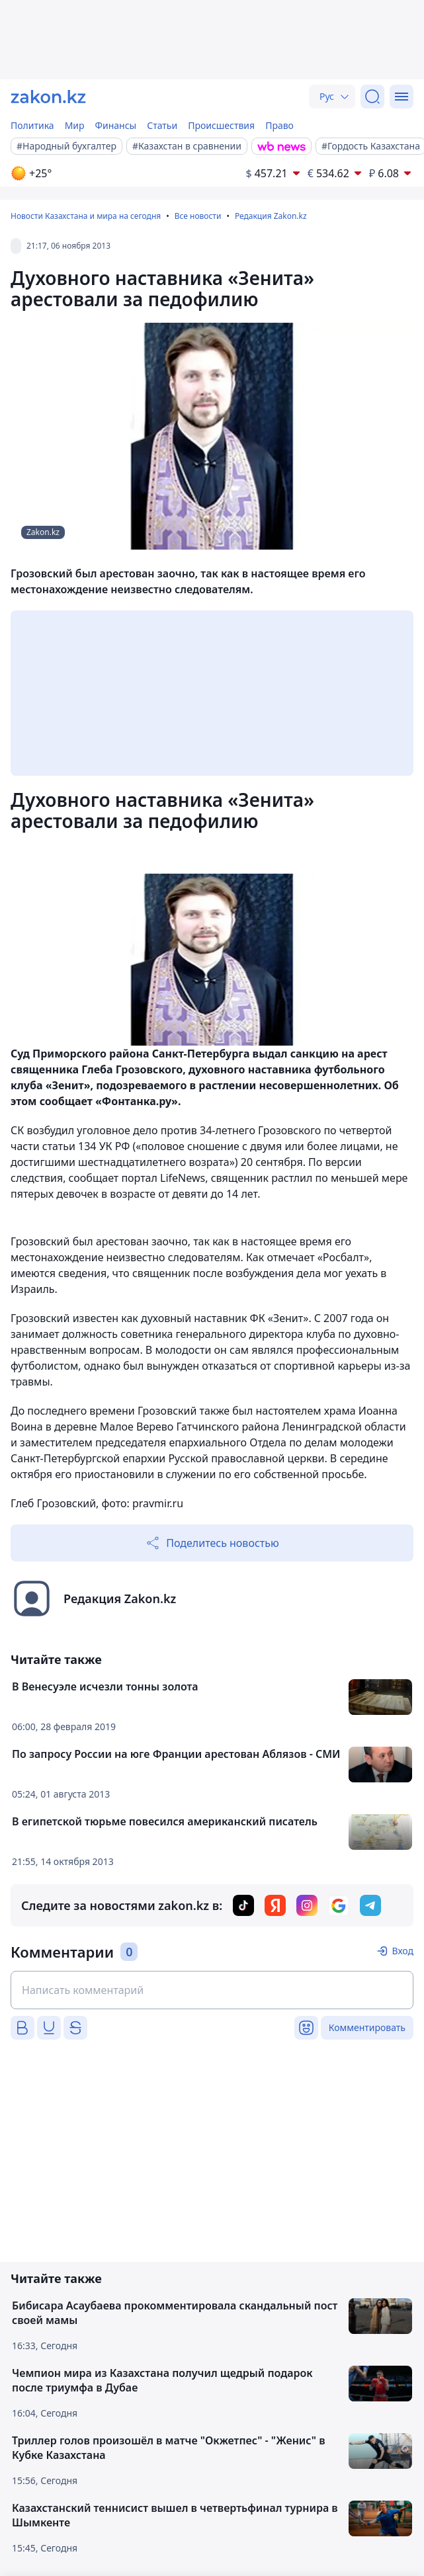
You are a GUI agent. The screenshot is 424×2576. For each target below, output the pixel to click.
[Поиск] (372, 96)
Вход (402, 1950)
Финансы (116, 125)
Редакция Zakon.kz (271, 216)
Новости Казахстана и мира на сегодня (86, 216)
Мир (75, 125)
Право (279, 125)
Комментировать (367, 2027)
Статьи (162, 125)
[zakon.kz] (48, 96)
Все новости (198, 216)
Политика (32, 125)
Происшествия (221, 125)
